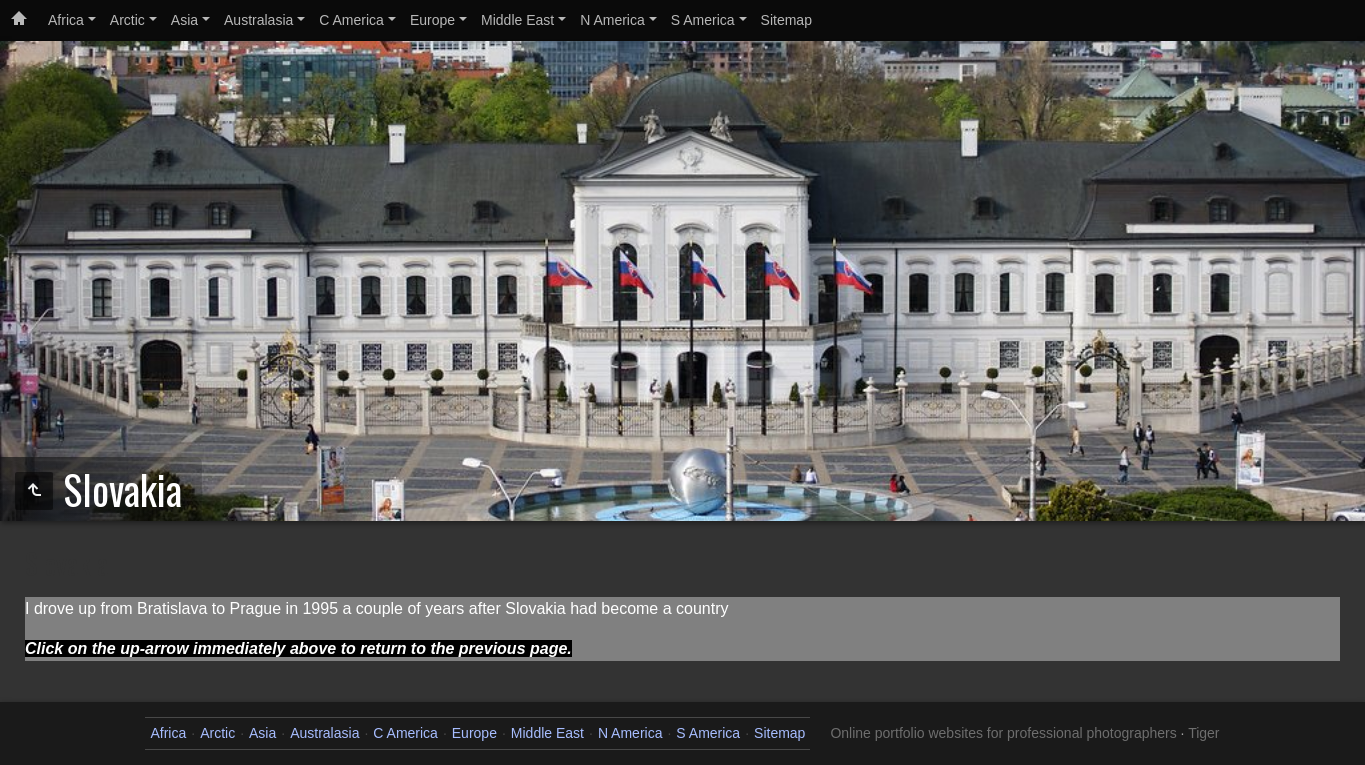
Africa (66, 20)
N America (612, 20)
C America (351, 20)
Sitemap (786, 20)
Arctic (127, 20)
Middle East (517, 20)
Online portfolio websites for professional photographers (1003, 733)
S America (703, 20)
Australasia (258, 20)
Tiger (1203, 733)
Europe (432, 20)
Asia (184, 20)
